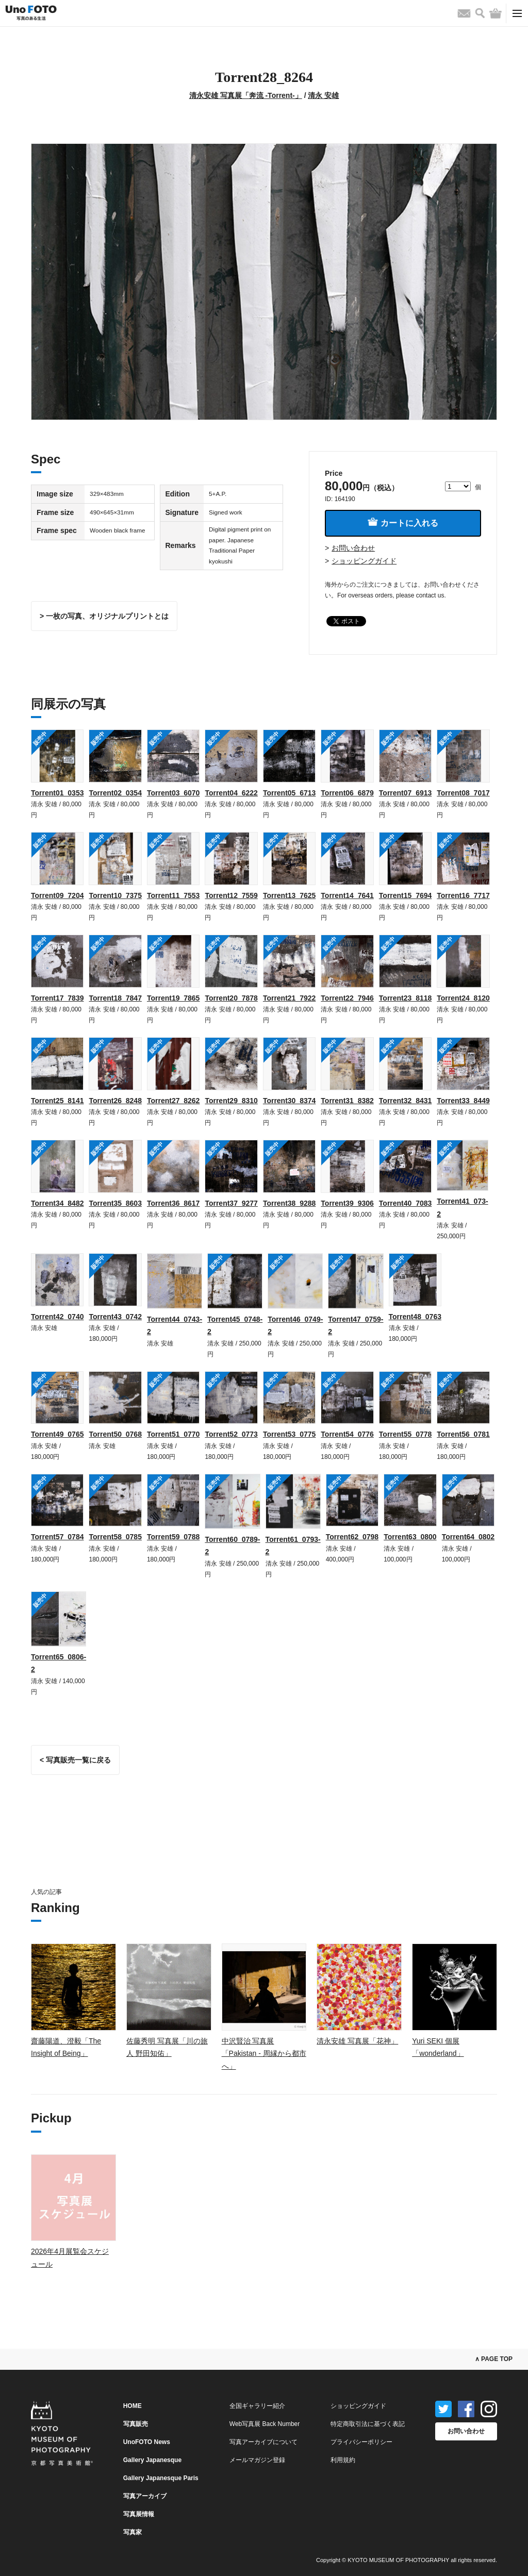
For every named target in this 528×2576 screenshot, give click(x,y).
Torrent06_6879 (347, 793)
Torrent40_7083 (405, 1203)
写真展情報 (138, 2514)
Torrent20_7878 (231, 998)
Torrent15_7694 (405, 895)
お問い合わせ (353, 548)
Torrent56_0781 (463, 1434)
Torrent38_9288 (289, 1203)
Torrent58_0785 (115, 1537)
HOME (132, 2405)
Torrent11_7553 (173, 895)
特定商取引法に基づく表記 (368, 2424)
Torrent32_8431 (405, 1100)
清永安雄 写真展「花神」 (357, 2041)
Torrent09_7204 (57, 895)
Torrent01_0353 (57, 793)
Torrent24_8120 (463, 998)
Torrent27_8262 (173, 1100)
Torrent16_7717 (463, 895)
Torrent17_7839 (57, 998)
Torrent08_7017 (463, 793)
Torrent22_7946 (347, 998)
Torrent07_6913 (405, 793)
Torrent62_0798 (352, 1537)
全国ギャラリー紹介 (257, 2405)
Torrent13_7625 (289, 895)
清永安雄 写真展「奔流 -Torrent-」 (245, 95)
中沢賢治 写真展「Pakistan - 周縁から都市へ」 (264, 2053)
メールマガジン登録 (257, 2460)
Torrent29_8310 (231, 1100)
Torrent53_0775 (289, 1434)
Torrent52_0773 (231, 1434)
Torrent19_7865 (173, 998)
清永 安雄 (323, 95)
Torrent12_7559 (231, 895)
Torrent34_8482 (57, 1203)
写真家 (132, 2532)
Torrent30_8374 (289, 1100)
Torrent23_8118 (405, 998)
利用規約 (343, 2460)
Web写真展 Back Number (264, 2424)
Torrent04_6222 (231, 793)
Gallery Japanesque (152, 2460)
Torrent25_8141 (57, 1100)
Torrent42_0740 (57, 1316)
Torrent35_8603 (115, 1203)
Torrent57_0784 (57, 1537)
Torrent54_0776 (347, 1434)
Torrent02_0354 (115, 793)
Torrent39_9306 (347, 1203)
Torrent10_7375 (115, 895)
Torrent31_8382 (347, 1100)
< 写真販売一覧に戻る (75, 1760)
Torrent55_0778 (405, 1434)
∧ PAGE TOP (494, 2359)
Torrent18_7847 (115, 998)
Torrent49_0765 (57, 1434)
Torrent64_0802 (468, 1537)
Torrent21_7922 (289, 998)
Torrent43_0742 (115, 1316)
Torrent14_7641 (347, 895)
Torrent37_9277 (231, 1203)
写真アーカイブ (145, 2496)
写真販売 (135, 2424)
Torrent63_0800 (410, 1537)
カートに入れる (403, 522)
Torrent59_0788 (173, 1537)
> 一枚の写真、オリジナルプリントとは (104, 616)
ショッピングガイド (364, 561)
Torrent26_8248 (115, 1100)
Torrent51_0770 (173, 1434)
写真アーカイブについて (263, 2442)
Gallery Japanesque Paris (161, 2478)
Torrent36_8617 (173, 1203)
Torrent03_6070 (173, 793)
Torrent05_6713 (289, 793)
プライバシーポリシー (361, 2442)
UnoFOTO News (146, 2442)
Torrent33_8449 (463, 1100)
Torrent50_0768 (115, 1434)
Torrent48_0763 (415, 1316)
